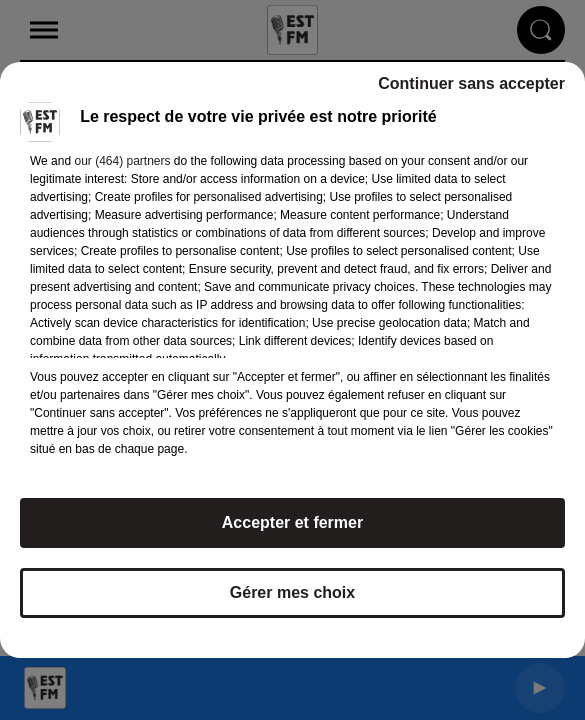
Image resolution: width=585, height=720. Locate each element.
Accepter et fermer (292, 522)
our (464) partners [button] (122, 161)
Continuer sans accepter (471, 83)
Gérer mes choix (292, 592)
